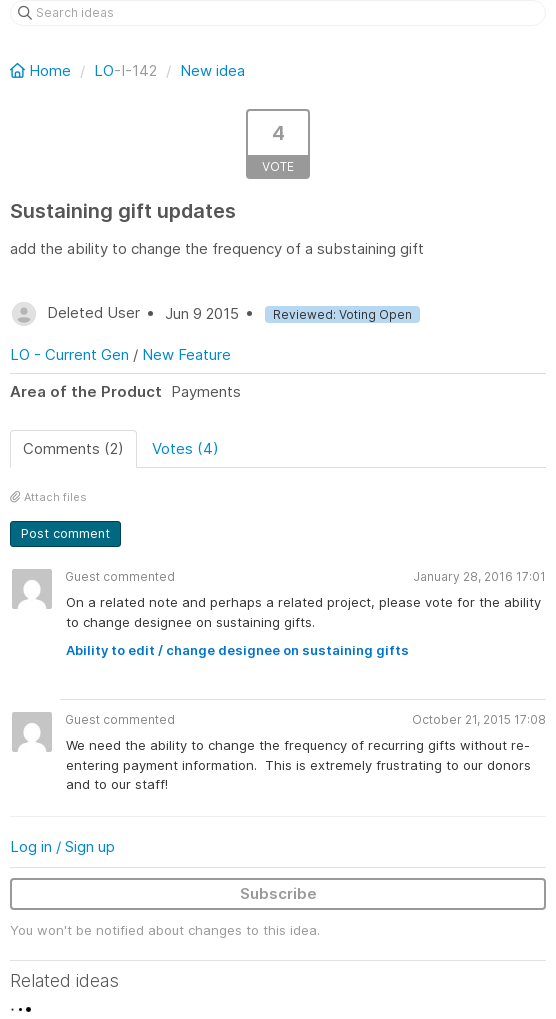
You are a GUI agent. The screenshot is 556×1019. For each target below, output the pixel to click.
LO (104, 70)
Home (42, 70)
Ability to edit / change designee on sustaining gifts (237, 650)
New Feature (186, 354)
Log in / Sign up (62, 846)
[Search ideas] (278, 13)
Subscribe (278, 893)
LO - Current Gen (69, 354)
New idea (212, 70)
